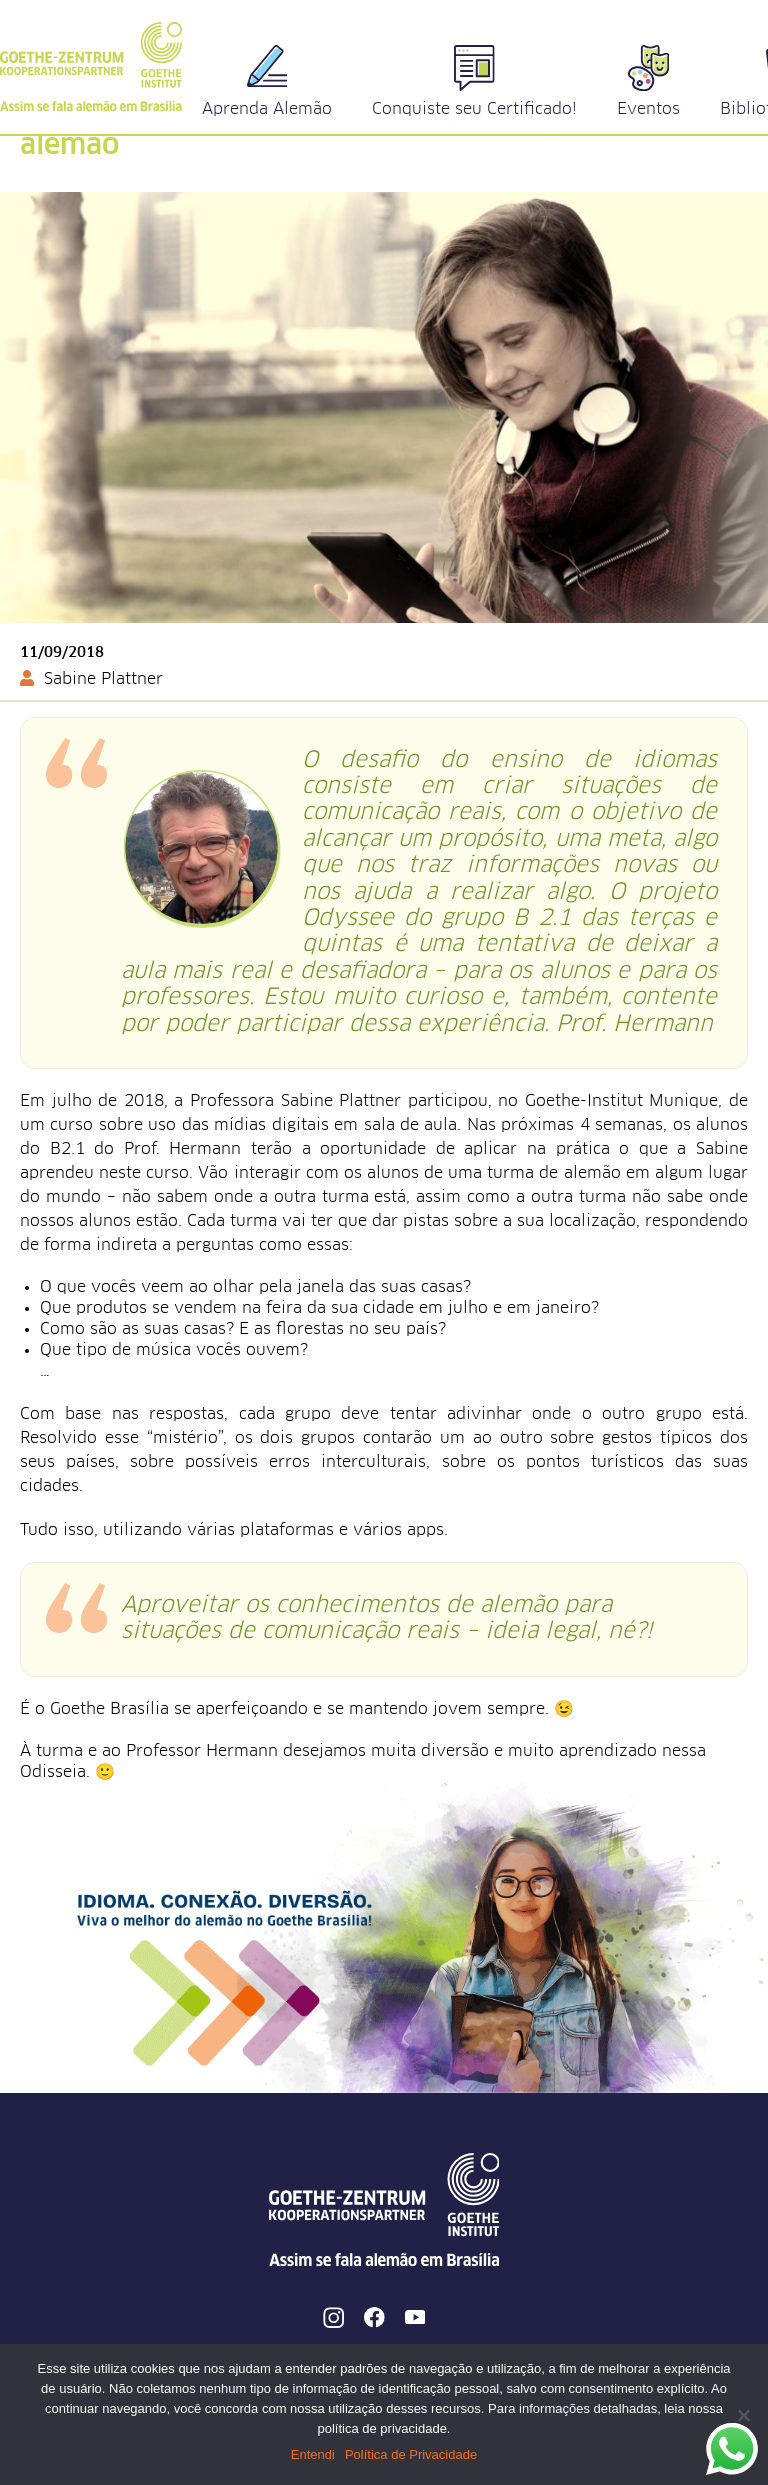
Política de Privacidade (411, 2454)
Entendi (313, 2454)
